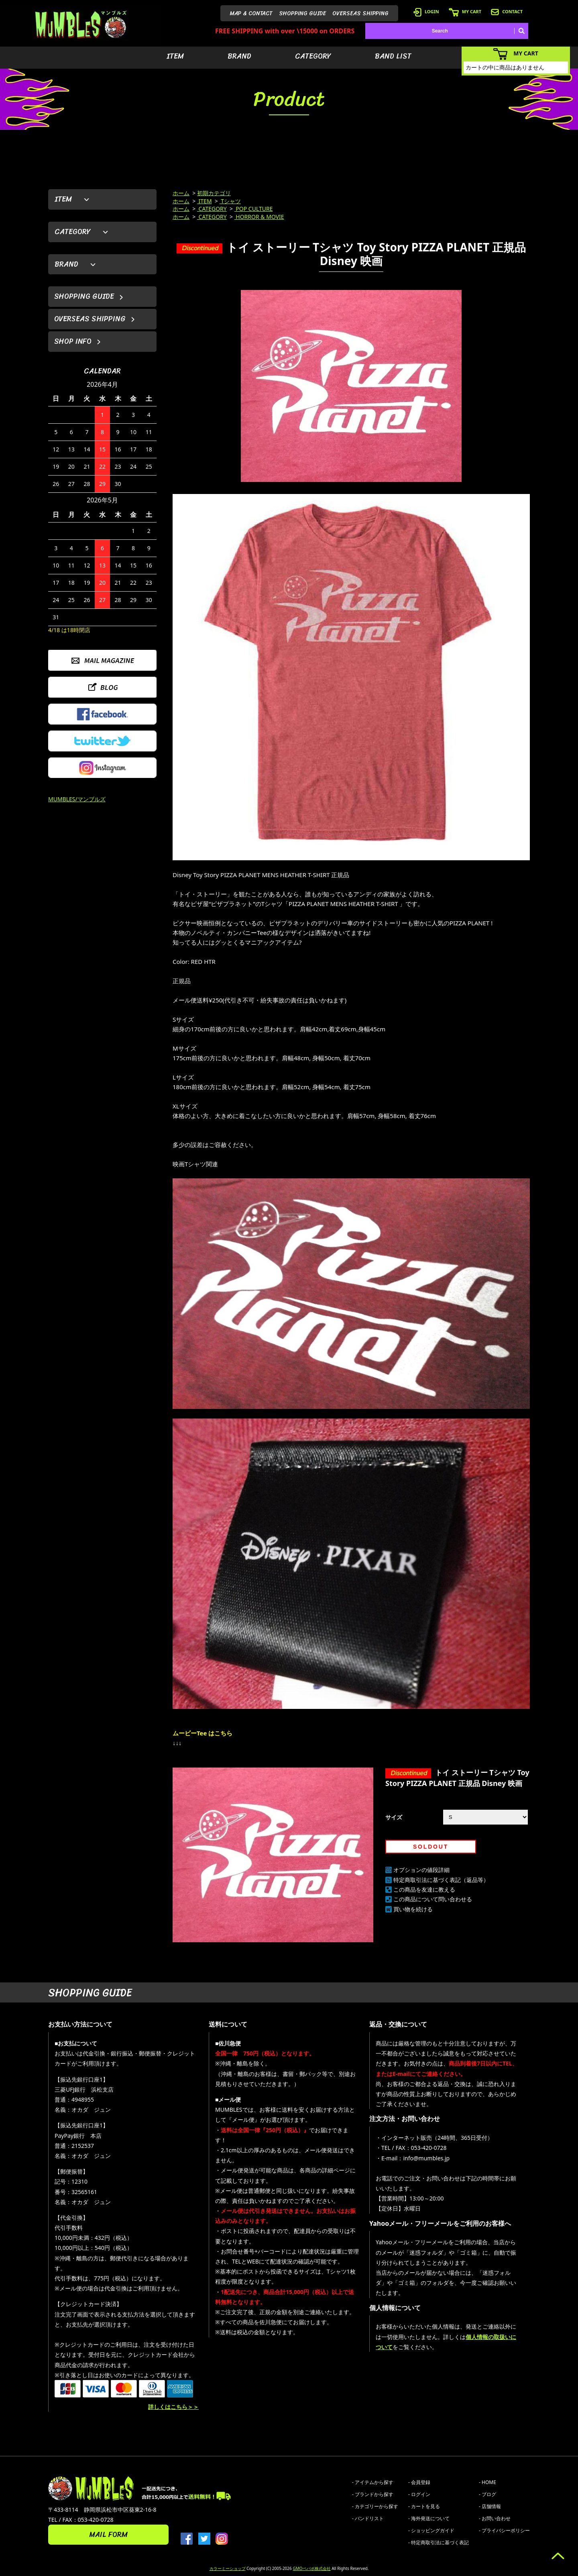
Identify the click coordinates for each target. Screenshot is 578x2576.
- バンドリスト (368, 2518)
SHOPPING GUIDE (302, 13)
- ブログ (487, 2494)
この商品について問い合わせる (432, 1899)
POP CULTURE (253, 208)
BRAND (239, 56)
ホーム (181, 193)
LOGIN (426, 11)
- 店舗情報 (490, 2506)
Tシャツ (230, 201)
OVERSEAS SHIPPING (360, 13)
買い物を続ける (413, 1909)
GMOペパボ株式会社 (311, 2568)
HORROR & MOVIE (259, 216)
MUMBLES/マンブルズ (77, 799)
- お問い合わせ (495, 2518)
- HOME (487, 2482)
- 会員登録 (419, 2482)
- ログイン (419, 2494)
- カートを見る (424, 2506)
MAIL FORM (108, 2534)
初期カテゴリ (214, 193)
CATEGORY (313, 56)
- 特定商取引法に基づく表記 (438, 2542)
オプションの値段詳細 (421, 1870)
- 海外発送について (429, 2518)
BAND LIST (393, 56)
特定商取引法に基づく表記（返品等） (441, 1880)
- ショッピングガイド (431, 2530)
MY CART (465, 11)
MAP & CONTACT (251, 13)
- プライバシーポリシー (504, 2530)
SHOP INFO (73, 341)
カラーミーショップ (228, 2568)
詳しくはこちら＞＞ (173, 2407)
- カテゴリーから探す (375, 2506)
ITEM (175, 56)
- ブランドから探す (372, 2494)
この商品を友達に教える (424, 1889)
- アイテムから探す (372, 2482)
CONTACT (507, 11)
